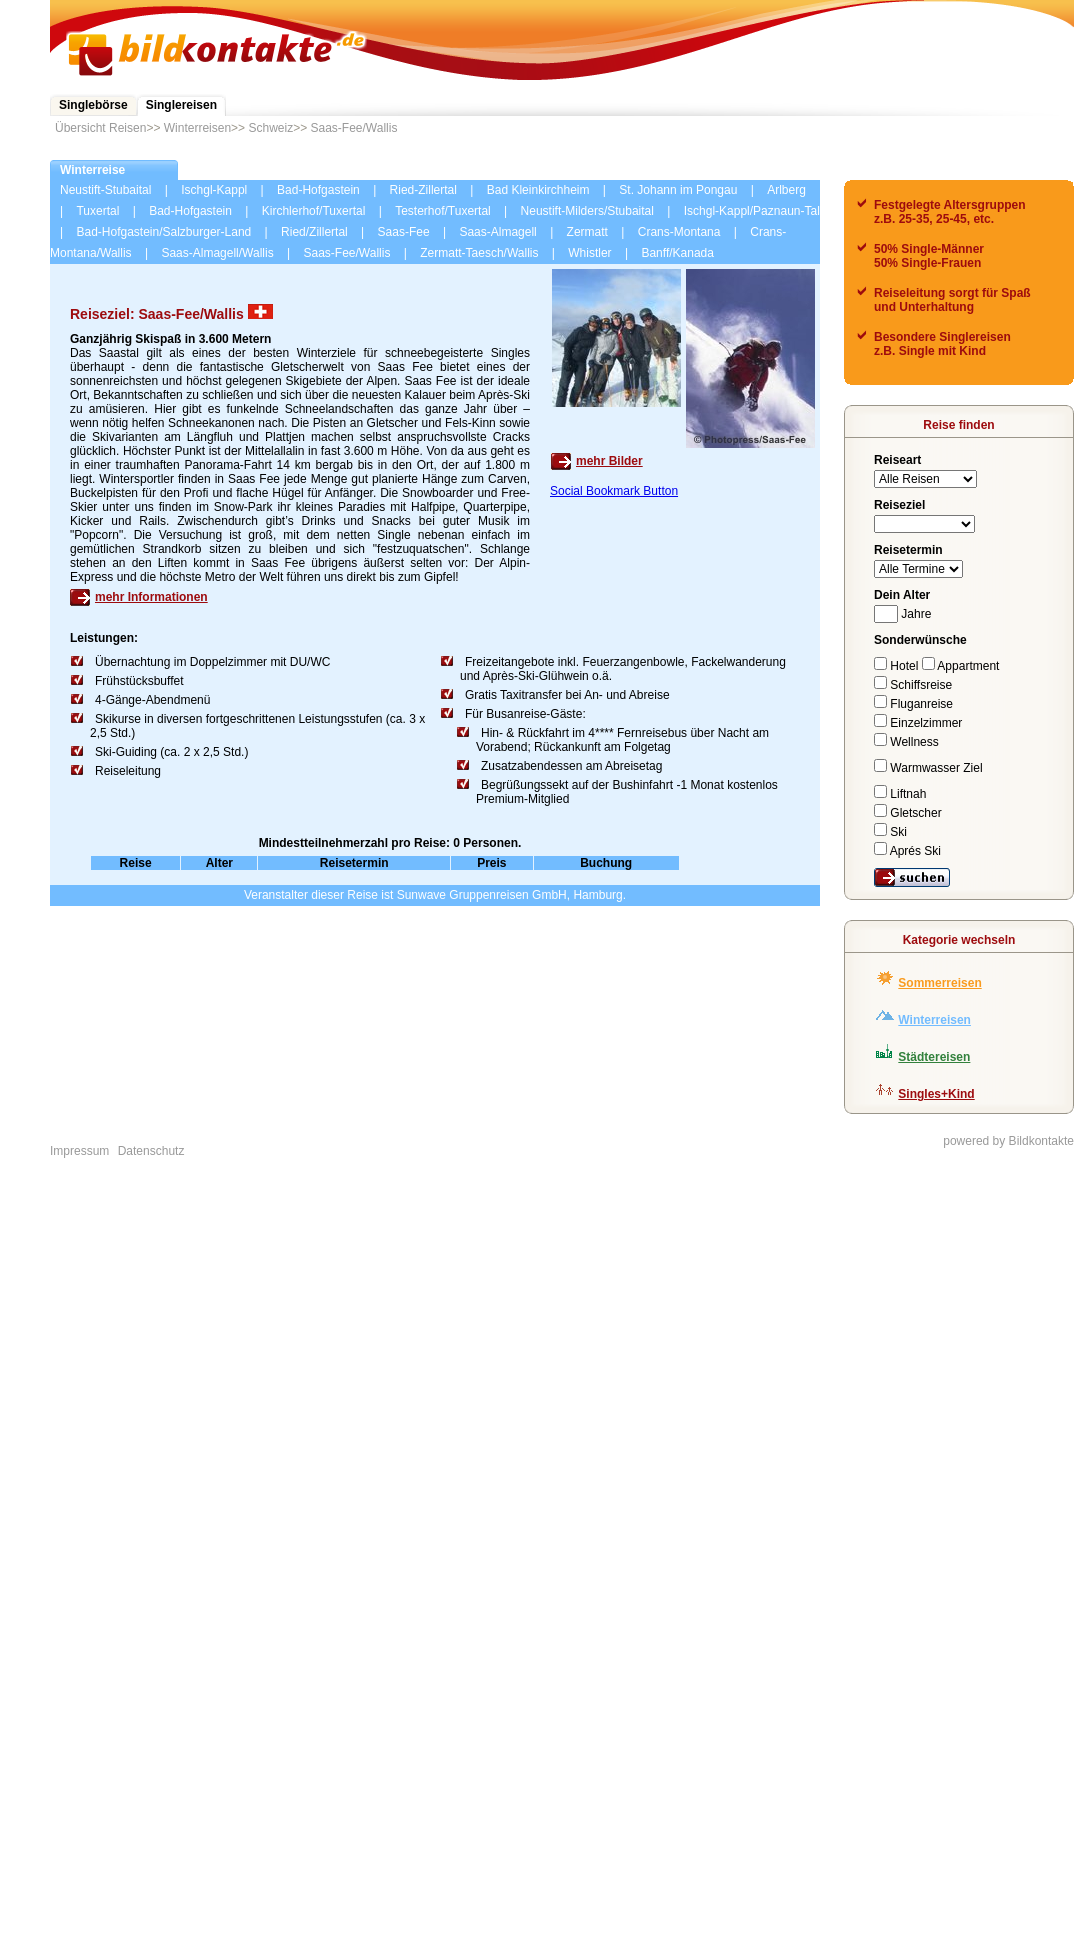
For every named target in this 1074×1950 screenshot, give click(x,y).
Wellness (906, 742)
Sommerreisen (939, 983)
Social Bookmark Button (614, 491)
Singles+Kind (936, 1094)
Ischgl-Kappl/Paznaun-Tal (752, 211)
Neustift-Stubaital (105, 190)
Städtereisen (934, 1057)
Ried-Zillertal (423, 190)
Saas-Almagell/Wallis (217, 253)
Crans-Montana (679, 232)
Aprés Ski (907, 851)
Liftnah (900, 794)
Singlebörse (93, 105)
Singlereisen (181, 105)
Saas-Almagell (497, 232)
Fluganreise (913, 704)
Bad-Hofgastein (318, 190)
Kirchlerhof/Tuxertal (314, 211)
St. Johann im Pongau (678, 190)
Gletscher (908, 813)
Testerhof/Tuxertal (443, 211)
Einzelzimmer (918, 723)
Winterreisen (197, 128)
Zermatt (587, 232)
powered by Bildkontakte (1008, 1141)
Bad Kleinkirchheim (538, 190)
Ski (890, 832)
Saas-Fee (404, 232)
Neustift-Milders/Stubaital (587, 211)
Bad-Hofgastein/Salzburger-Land (163, 232)
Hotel (898, 666)
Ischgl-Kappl (214, 190)
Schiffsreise (913, 685)
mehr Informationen (151, 597)
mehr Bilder (609, 461)
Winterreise (92, 170)
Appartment (961, 666)
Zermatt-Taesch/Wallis (479, 253)
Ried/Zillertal (314, 232)
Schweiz (270, 128)
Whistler (589, 253)
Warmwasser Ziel (928, 768)
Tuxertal (97, 211)
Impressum (79, 1151)
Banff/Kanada (677, 253)
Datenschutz (151, 1151)
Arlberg (786, 190)
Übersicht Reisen (100, 128)
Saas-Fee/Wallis (354, 128)
